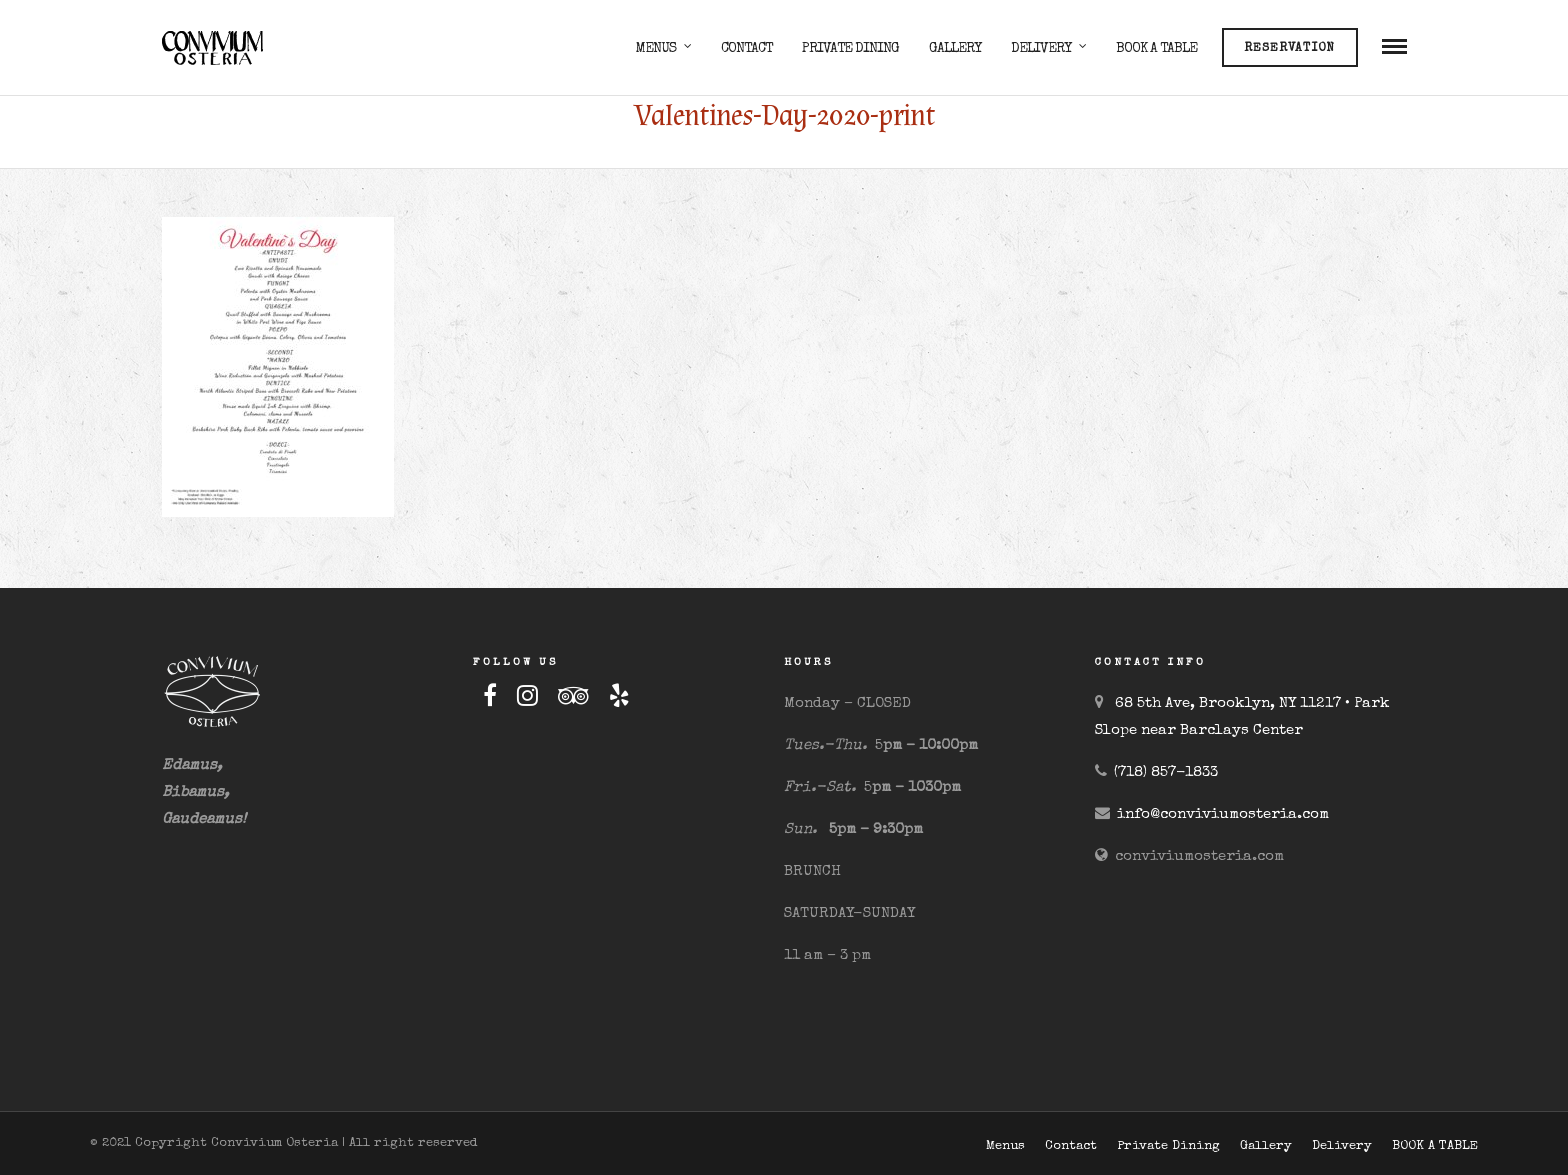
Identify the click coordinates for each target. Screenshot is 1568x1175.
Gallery (955, 49)
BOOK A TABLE (1156, 49)
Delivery (1041, 49)
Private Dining (850, 49)
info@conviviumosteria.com (1223, 814)
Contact (746, 49)
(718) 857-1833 (1166, 772)
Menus (656, 49)
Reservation (1289, 49)
